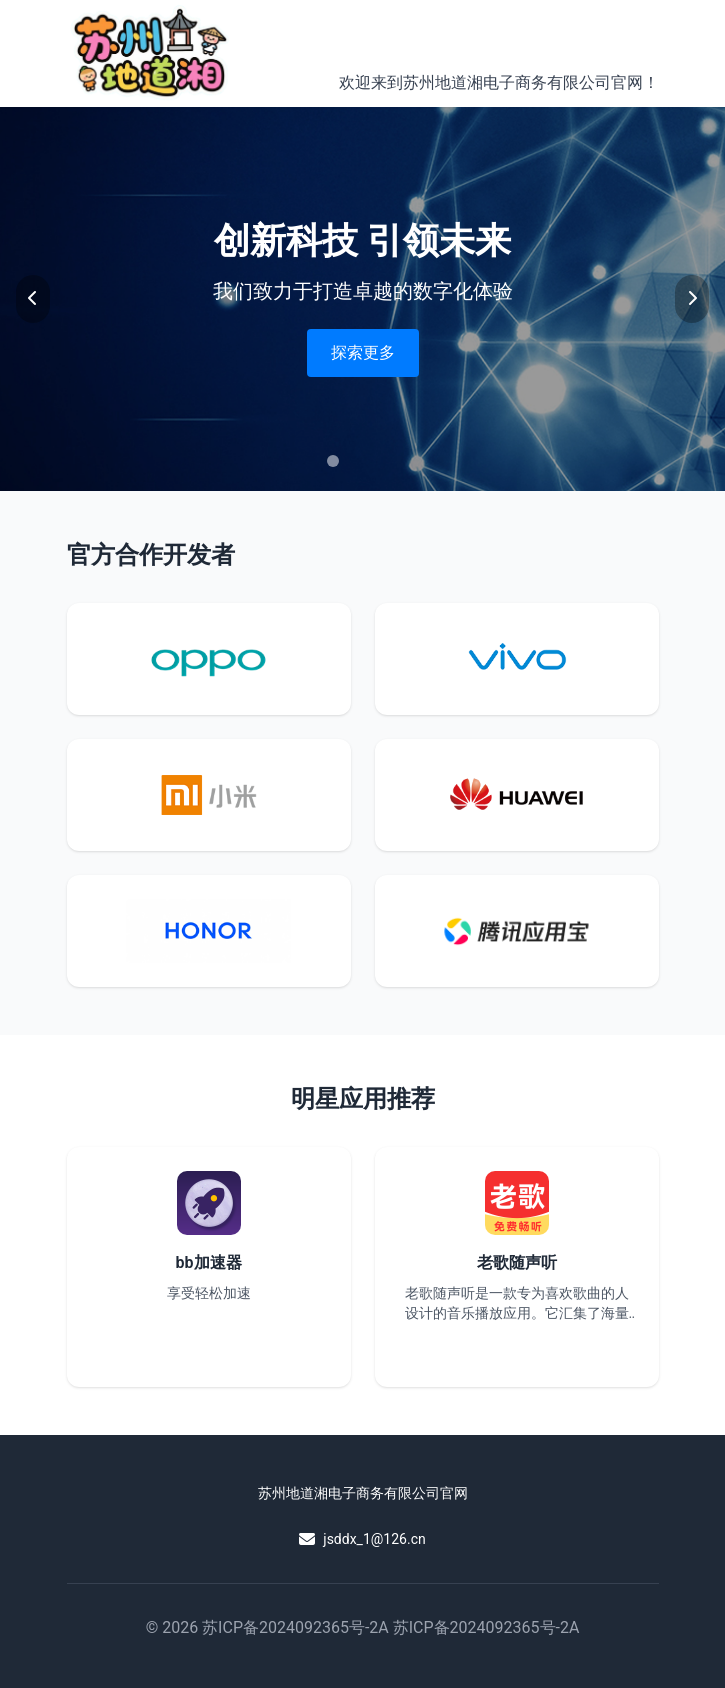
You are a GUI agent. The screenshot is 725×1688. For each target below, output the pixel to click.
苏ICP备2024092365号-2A (295, 1627)
